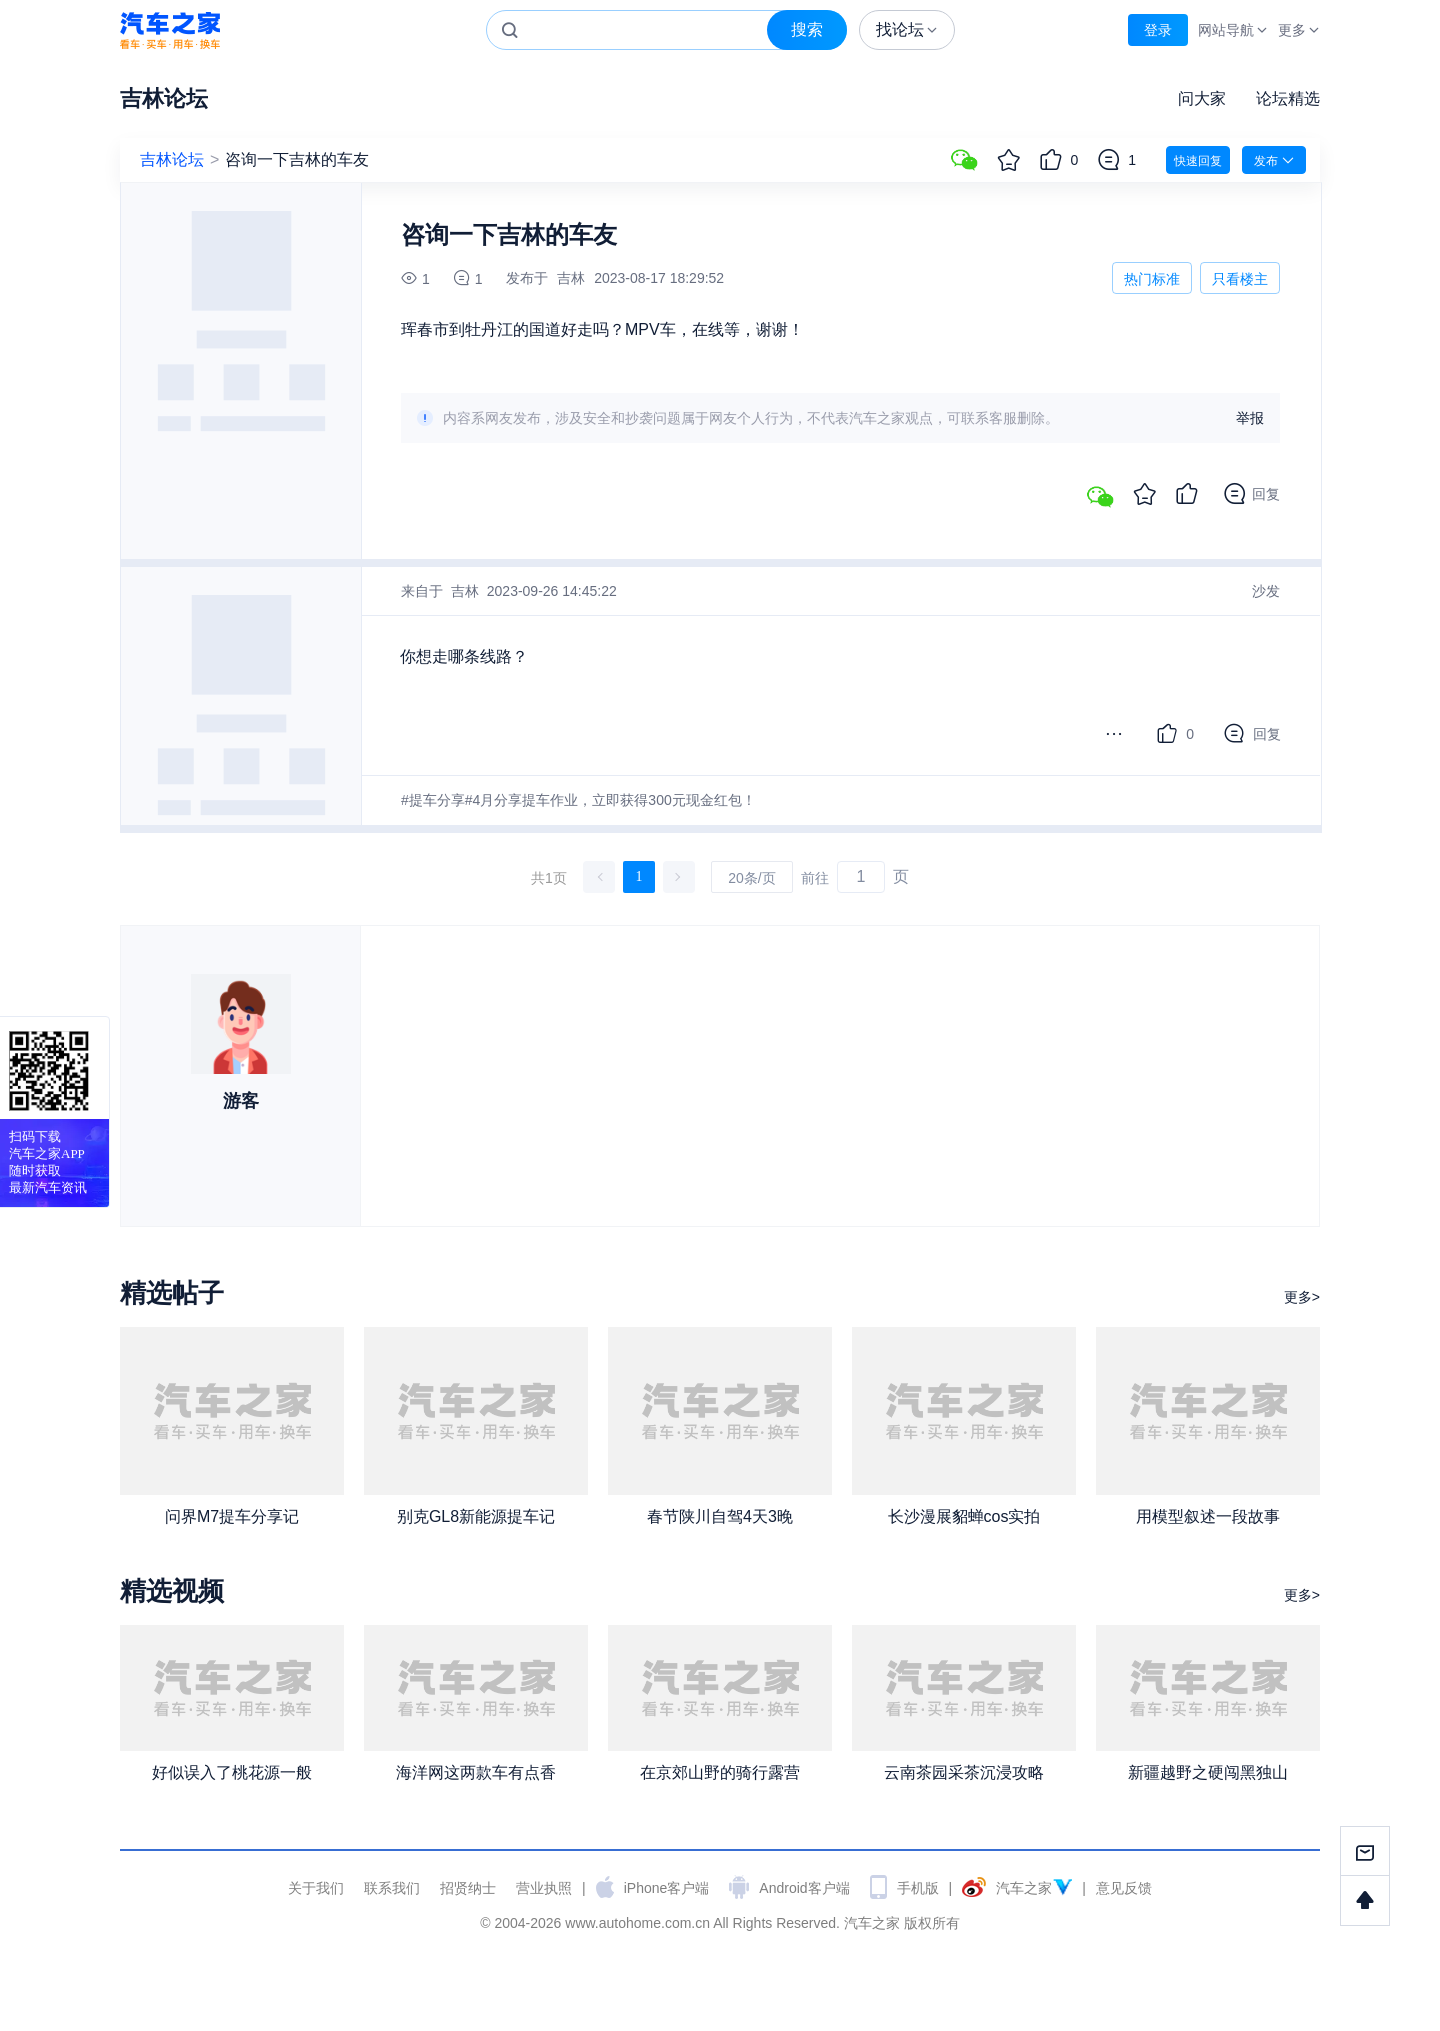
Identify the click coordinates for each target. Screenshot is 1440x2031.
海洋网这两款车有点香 (476, 1772)
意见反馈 (1124, 1888)
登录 (1158, 30)
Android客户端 (804, 1888)
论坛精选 (1288, 98)
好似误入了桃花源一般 (232, 1772)
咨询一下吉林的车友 (297, 159)
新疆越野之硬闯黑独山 (1208, 1772)
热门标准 (1152, 282)
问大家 (1202, 98)
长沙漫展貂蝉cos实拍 (964, 1516)
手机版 (918, 1888)
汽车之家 (170, 30)
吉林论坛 (164, 98)
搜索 (807, 29)
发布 (1274, 160)
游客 (241, 1101)
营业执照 (544, 1888)
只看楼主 (1240, 279)
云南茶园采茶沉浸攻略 (964, 1772)
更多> (1302, 1297)
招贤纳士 (468, 1888)
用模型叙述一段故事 (1208, 1516)
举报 (1250, 418)
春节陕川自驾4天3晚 (720, 1516)
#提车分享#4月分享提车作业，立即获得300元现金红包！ (578, 800)
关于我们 (316, 1888)
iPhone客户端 (667, 1888)
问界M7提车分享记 (232, 1516)
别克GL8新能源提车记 (476, 1516)
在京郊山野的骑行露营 (720, 1772)
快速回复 (1198, 161)
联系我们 (392, 1888)
